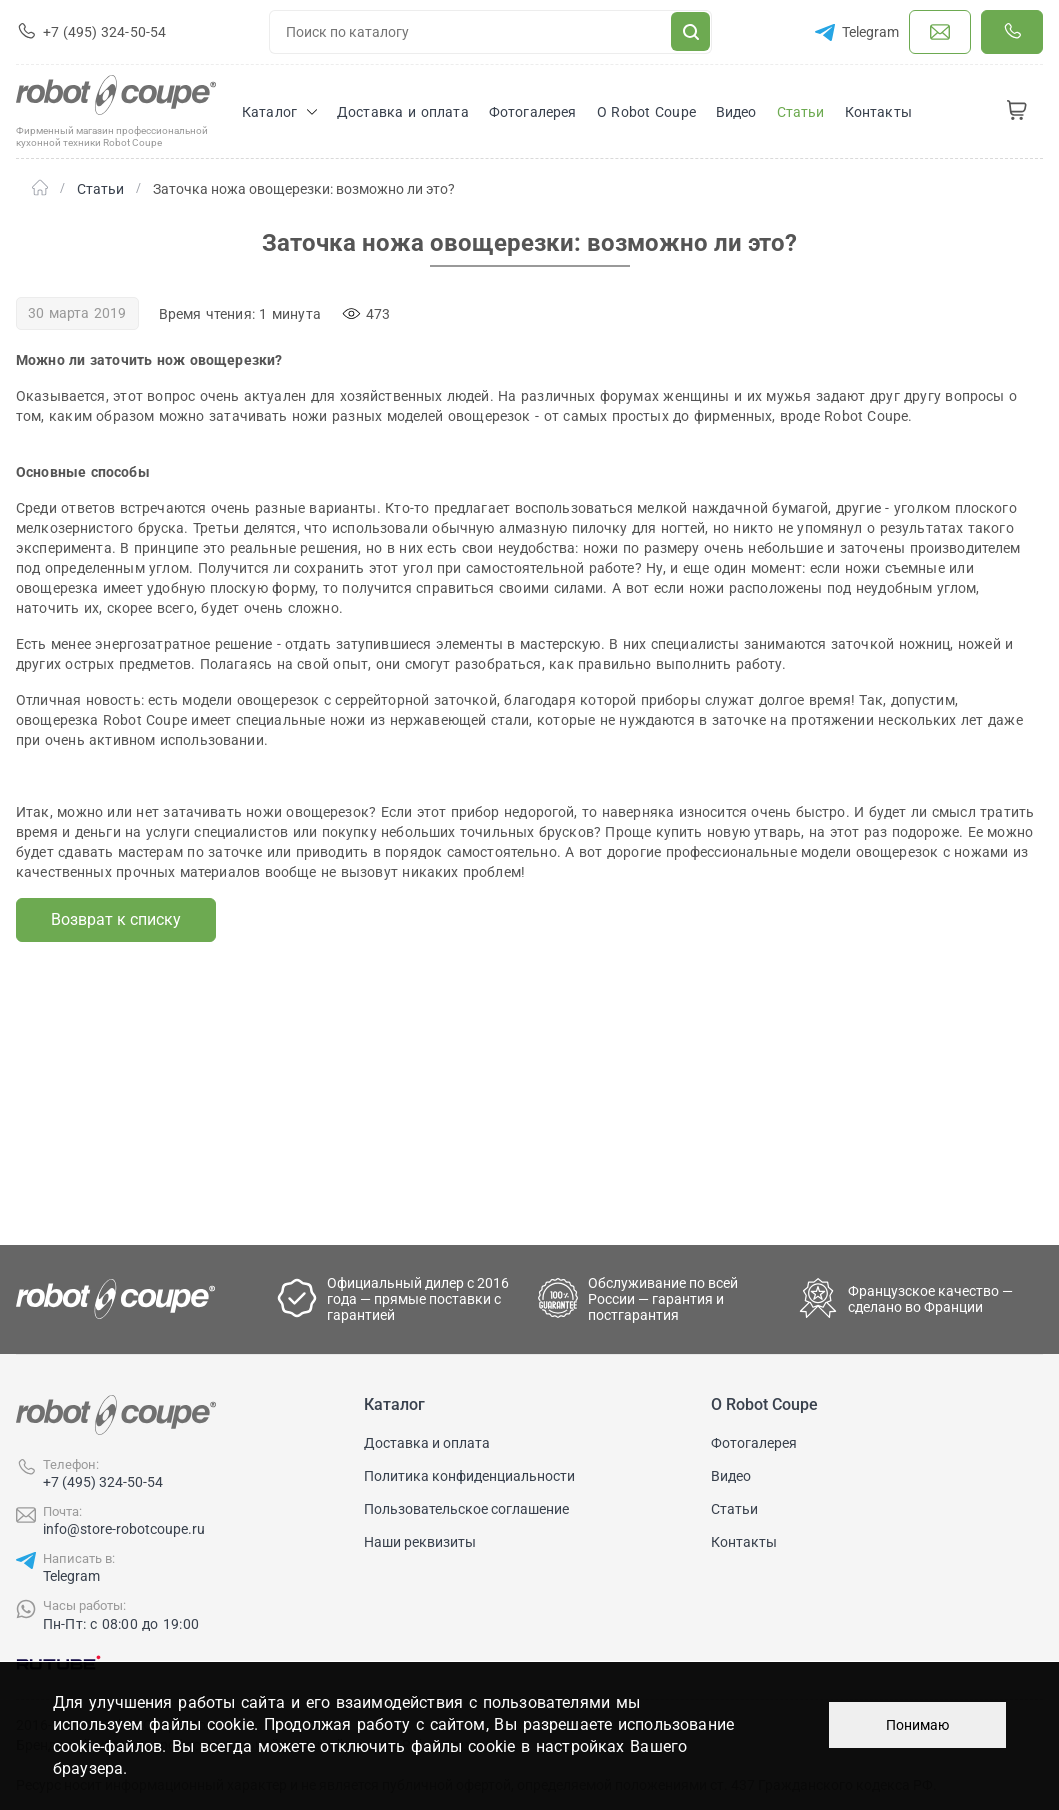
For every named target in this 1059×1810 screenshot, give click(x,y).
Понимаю (917, 1725)
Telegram (71, 1576)
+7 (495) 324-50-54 (103, 1482)
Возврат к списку (116, 919)
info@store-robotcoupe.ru (124, 1529)
